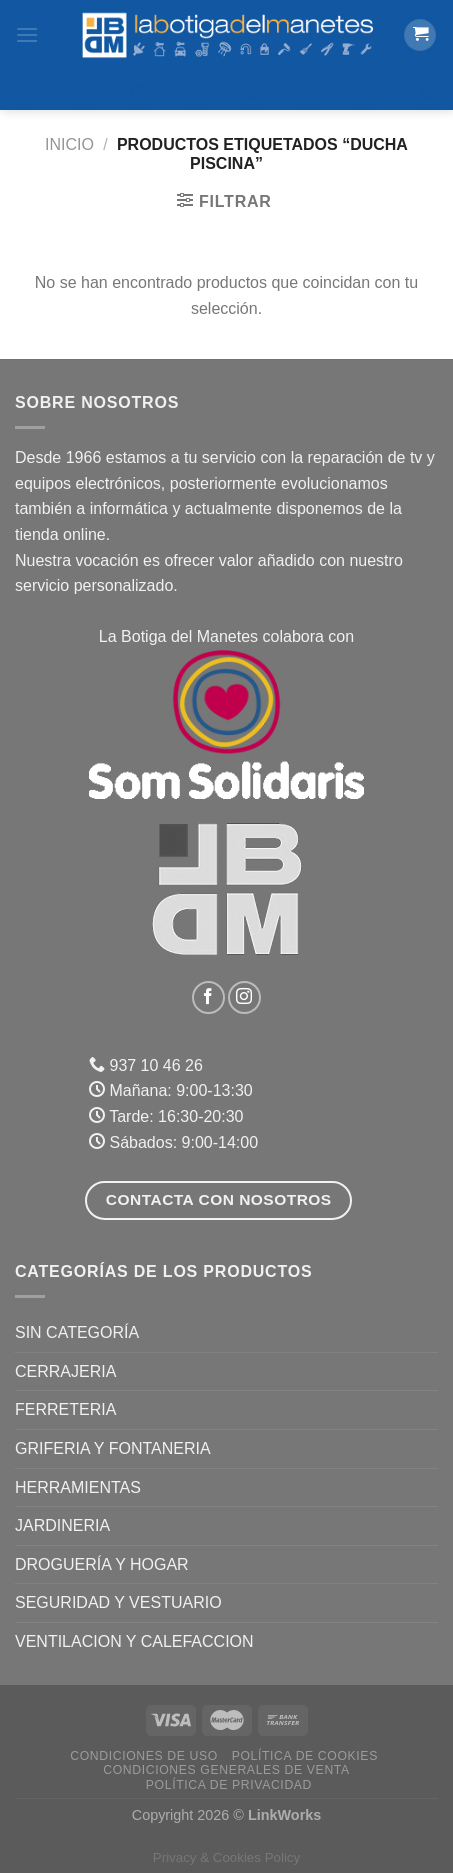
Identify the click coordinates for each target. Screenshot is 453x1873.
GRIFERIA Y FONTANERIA (113, 1448)
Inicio (69, 144)
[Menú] (27, 34)
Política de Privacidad (229, 1785)
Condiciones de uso (144, 1756)
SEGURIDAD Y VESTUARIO (118, 1602)
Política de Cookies (305, 1756)
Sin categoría (77, 1332)
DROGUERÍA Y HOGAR (102, 1564)
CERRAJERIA (65, 1371)
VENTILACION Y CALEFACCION (134, 1641)
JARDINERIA (62, 1525)
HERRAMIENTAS (78, 1487)
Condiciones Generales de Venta (226, 1770)
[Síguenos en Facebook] (208, 997)
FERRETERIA (65, 1409)
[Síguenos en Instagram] (244, 997)
